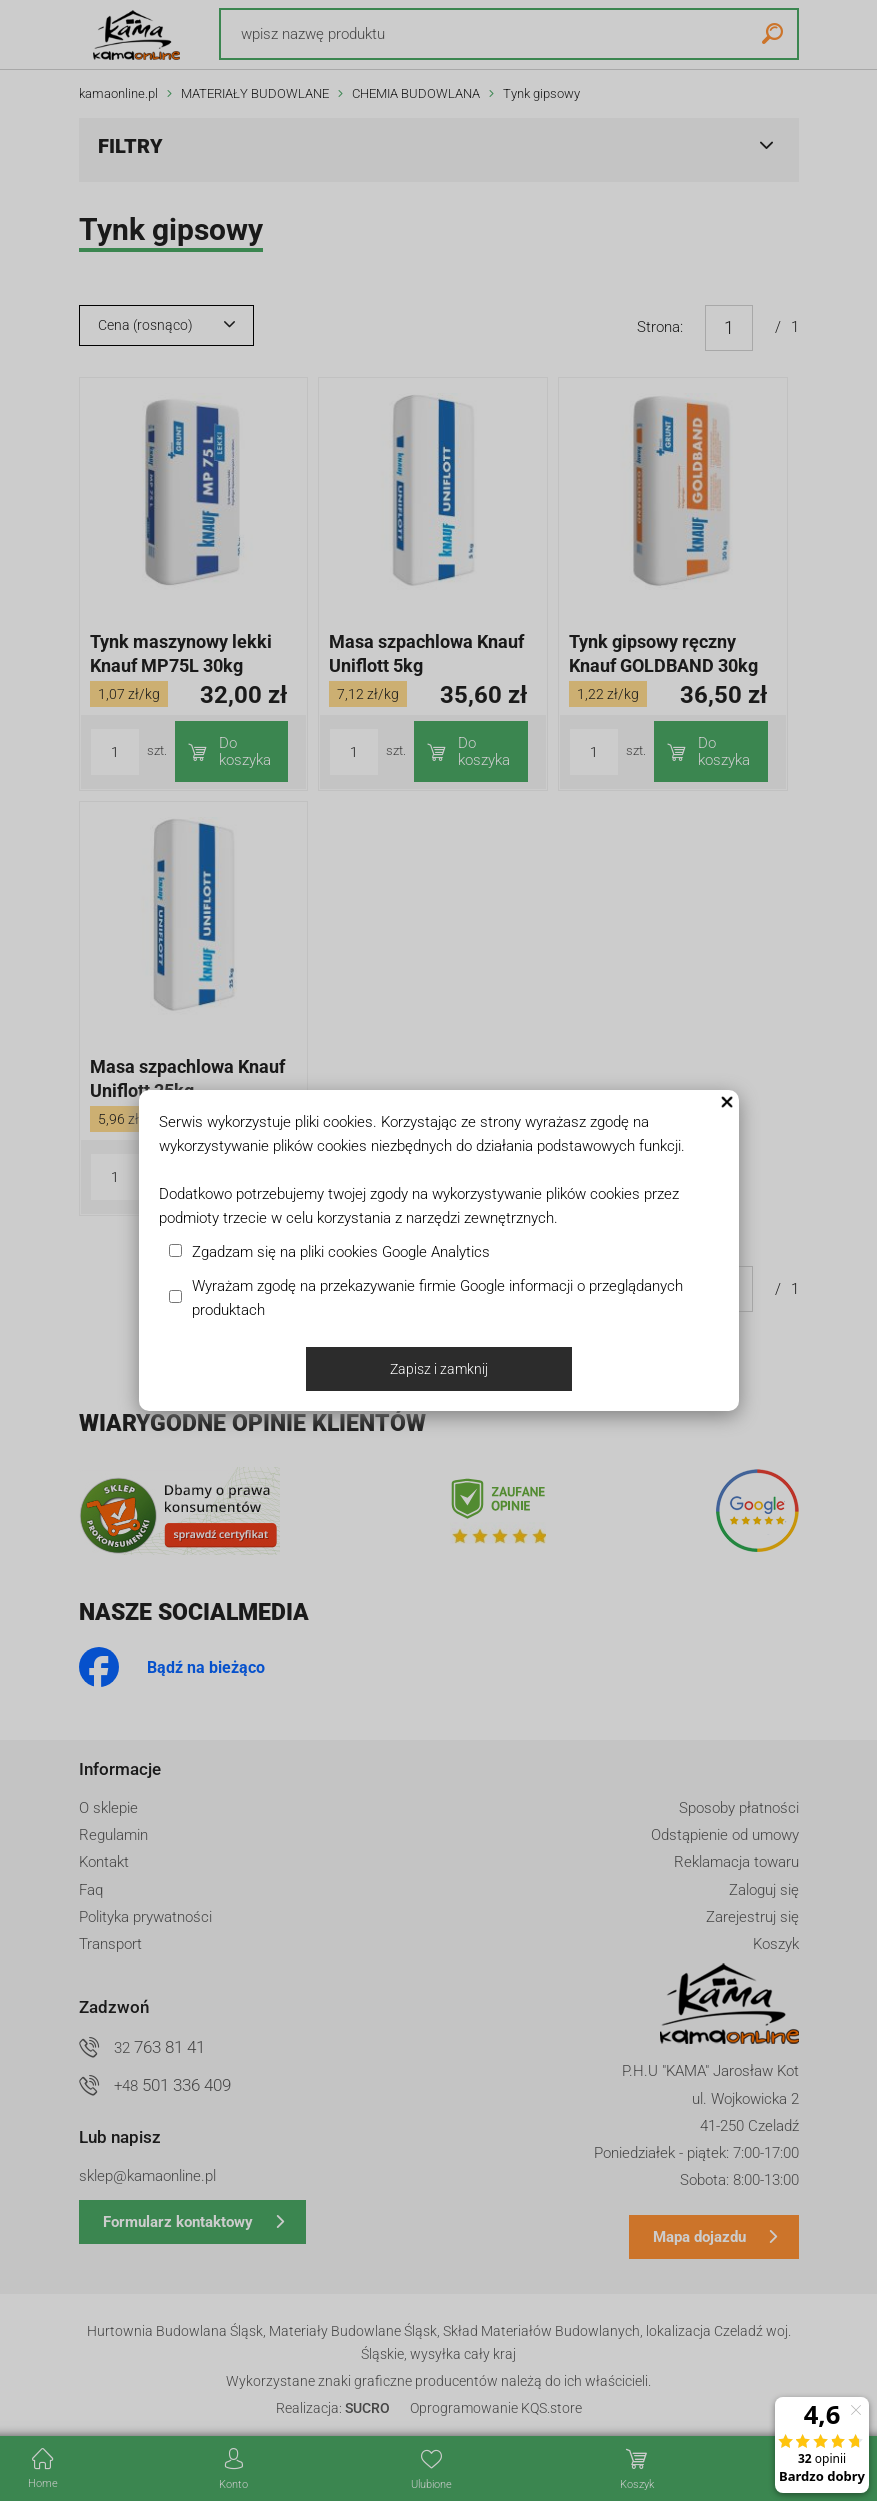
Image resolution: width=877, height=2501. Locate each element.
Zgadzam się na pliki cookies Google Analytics (341, 1252)
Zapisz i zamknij (439, 1369)
